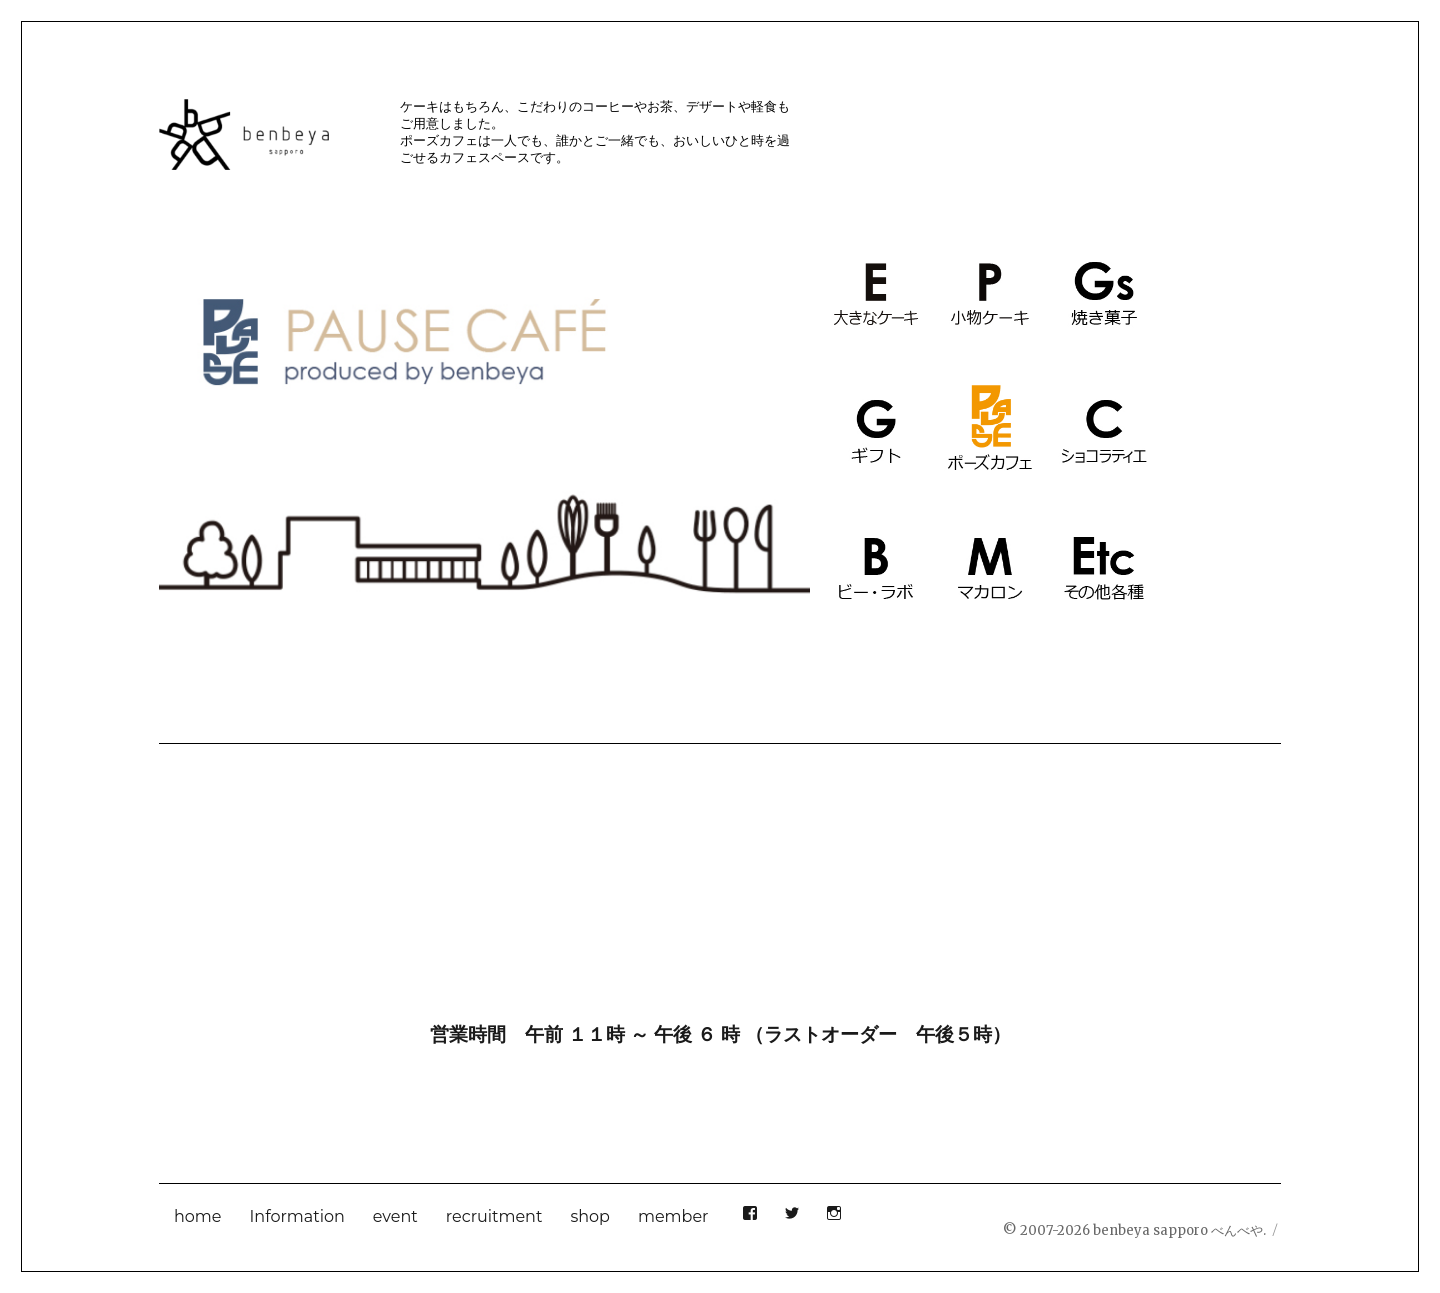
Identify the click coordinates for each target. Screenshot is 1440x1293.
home (198, 1216)
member (673, 1216)
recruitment (494, 1216)
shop (590, 1216)
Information (297, 1216)
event (395, 1216)
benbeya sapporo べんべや (1178, 1230)
